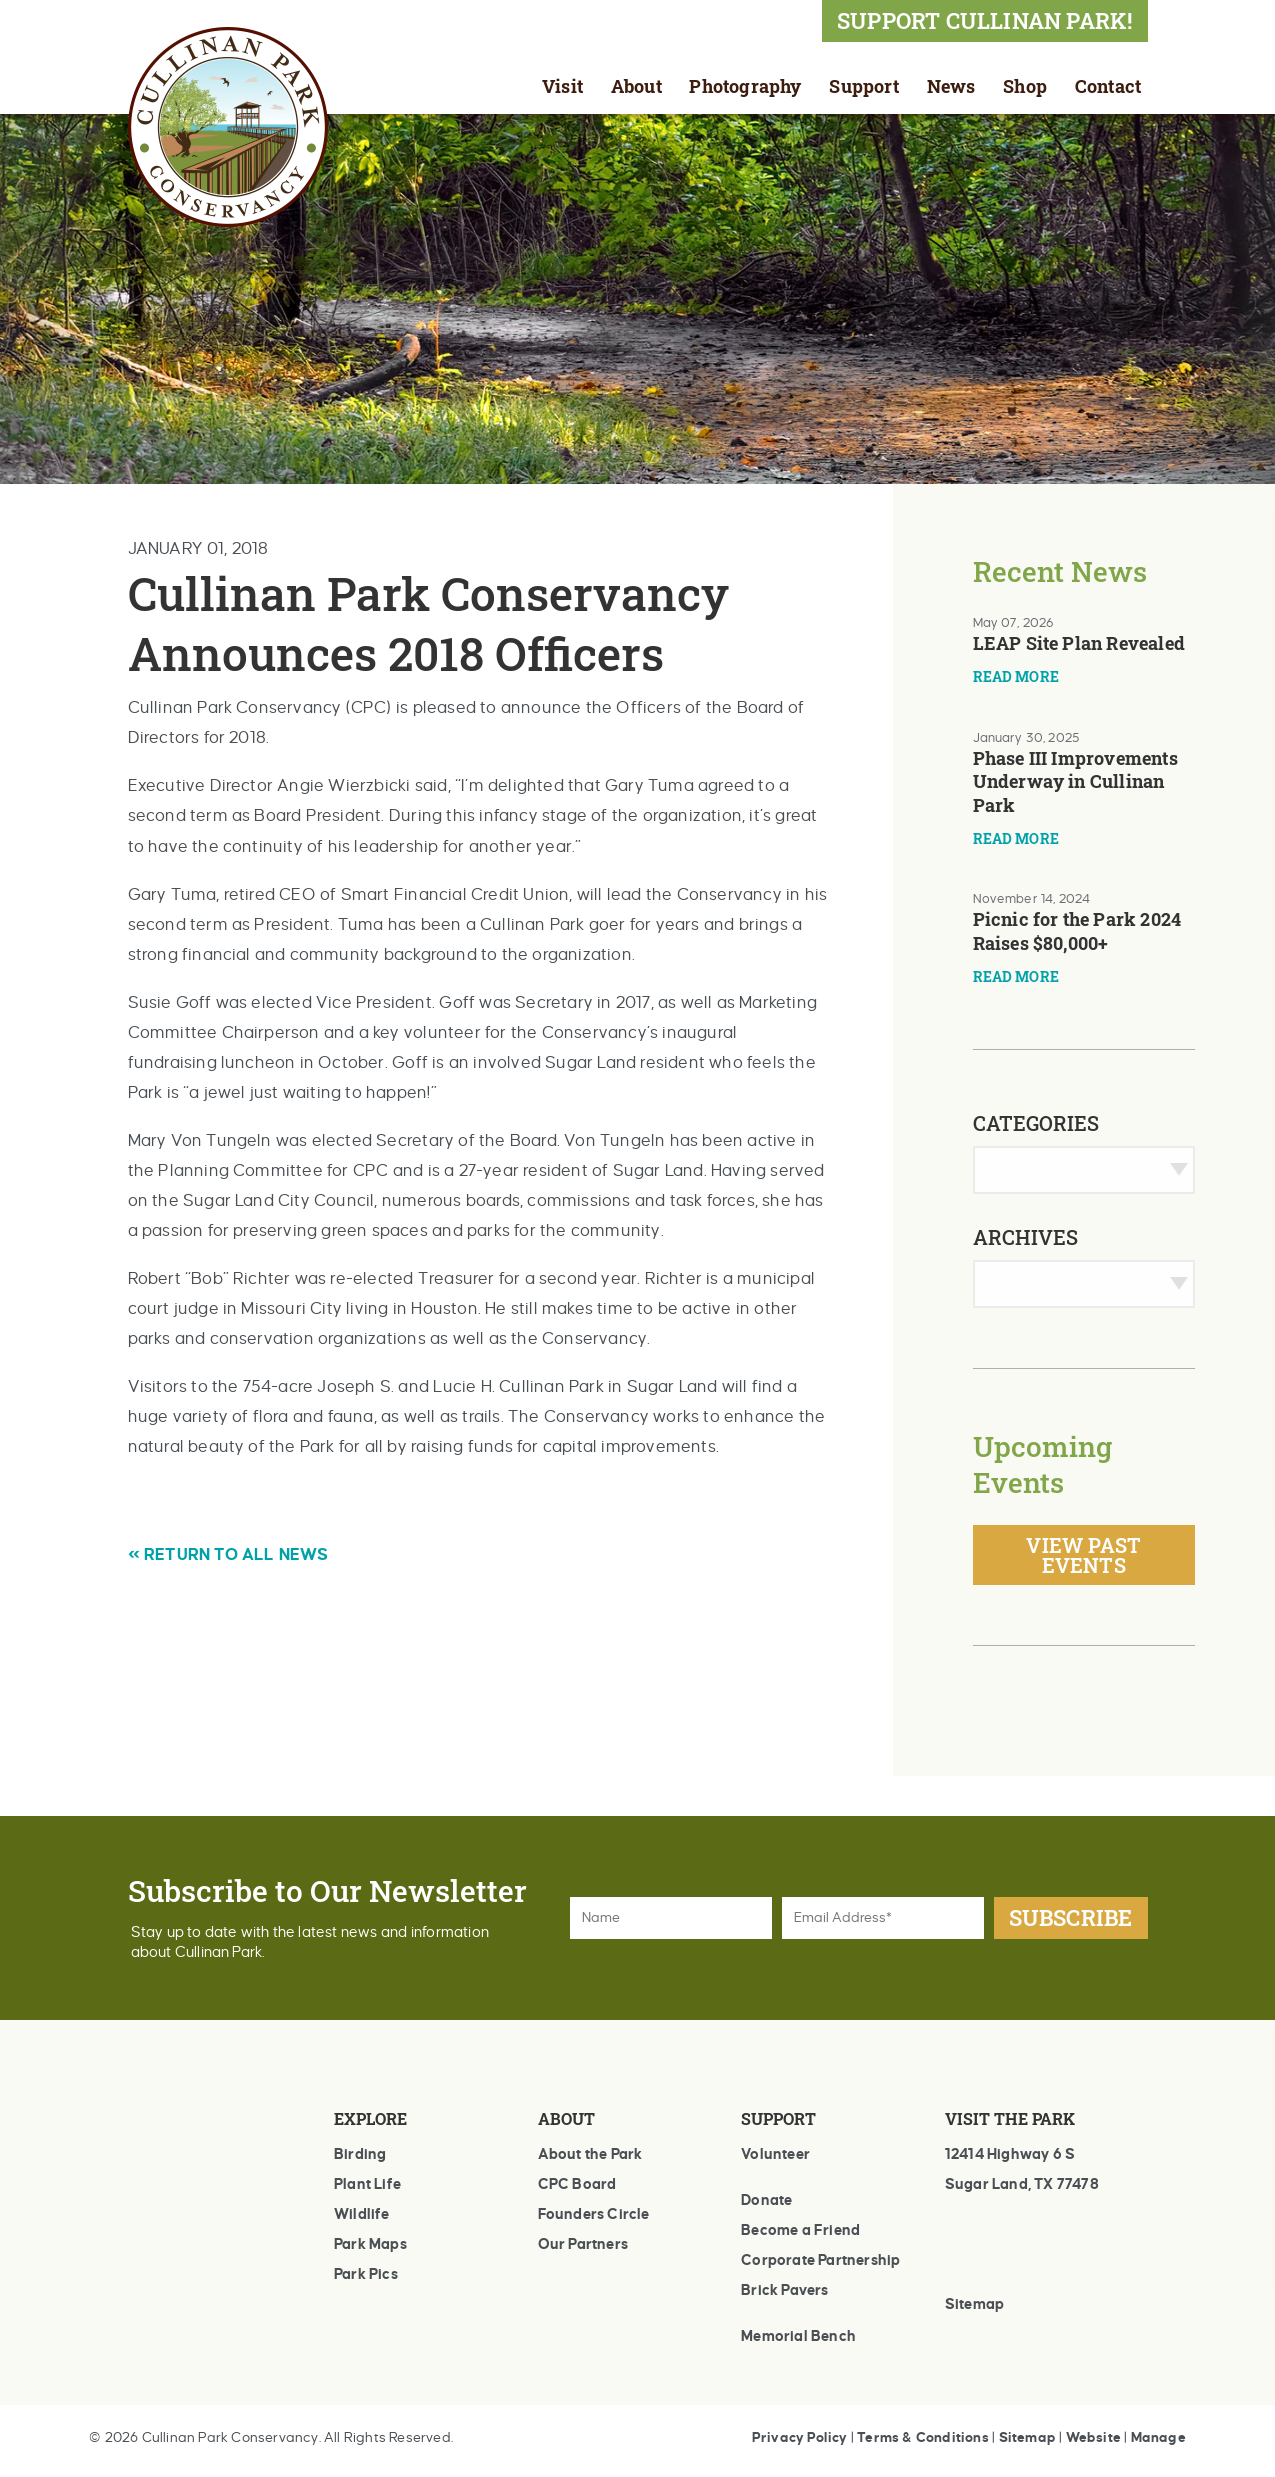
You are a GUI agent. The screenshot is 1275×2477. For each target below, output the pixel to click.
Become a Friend (800, 2230)
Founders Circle (594, 2214)
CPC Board (577, 2184)
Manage (1158, 2437)
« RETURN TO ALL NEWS (228, 1555)
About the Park (590, 2154)
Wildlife (362, 2214)
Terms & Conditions (923, 2437)
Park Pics (366, 2274)
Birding (360, 2154)
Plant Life (367, 2184)
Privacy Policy (800, 2437)
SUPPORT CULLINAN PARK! (984, 20)
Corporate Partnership (820, 2260)
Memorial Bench (798, 2336)
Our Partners (583, 2244)
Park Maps (370, 2244)
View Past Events (1083, 1555)
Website (1093, 2437)
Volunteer (775, 2154)
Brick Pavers (784, 2290)
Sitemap (974, 2304)
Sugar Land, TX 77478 (1022, 2184)
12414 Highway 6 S (1010, 2154)
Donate (766, 2200)
